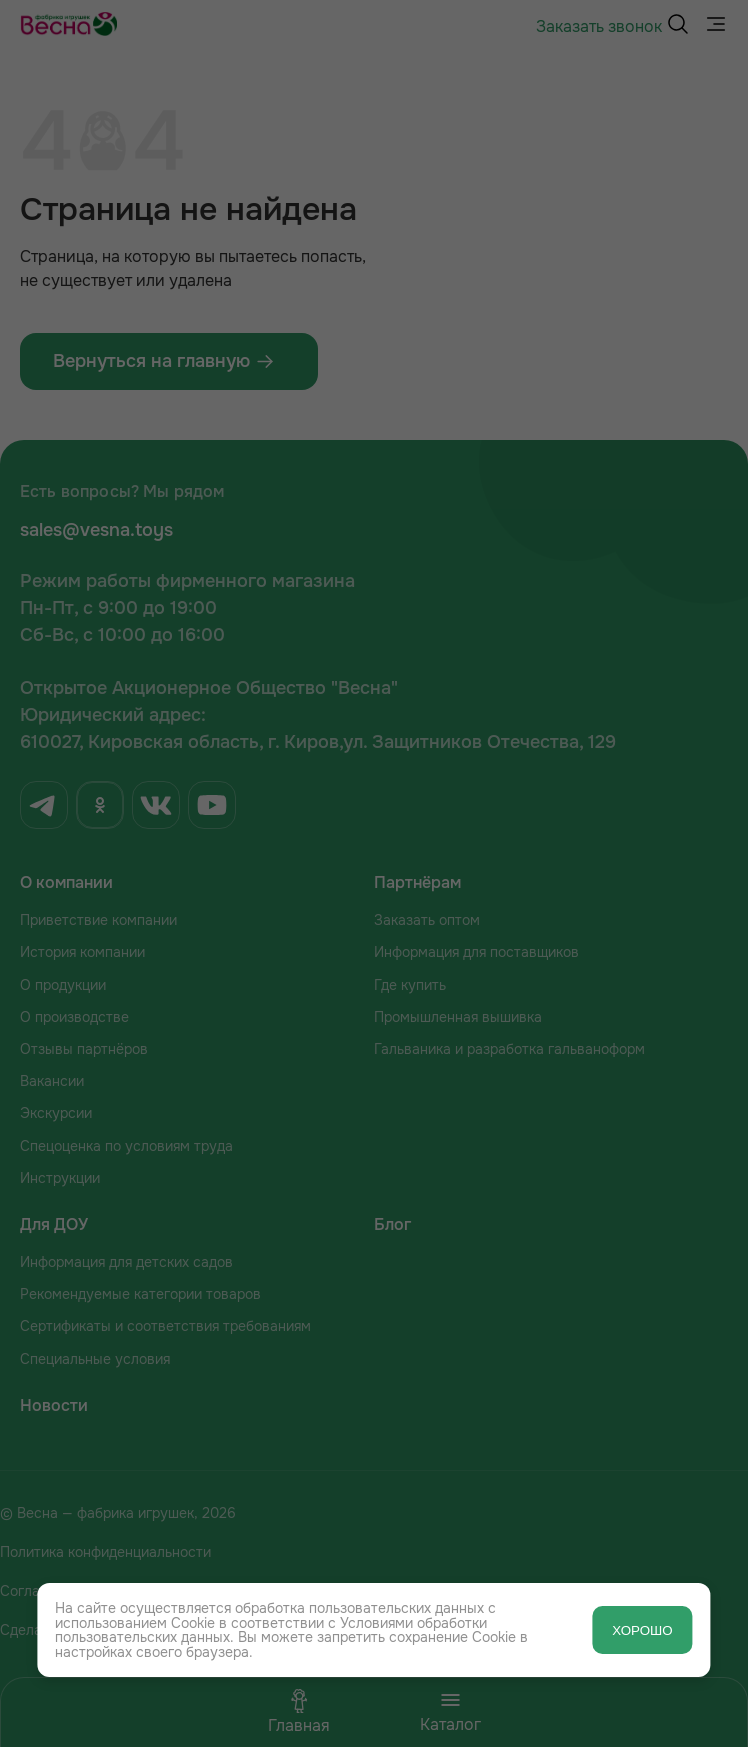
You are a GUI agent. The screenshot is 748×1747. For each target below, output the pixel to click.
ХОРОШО (642, 1630)
